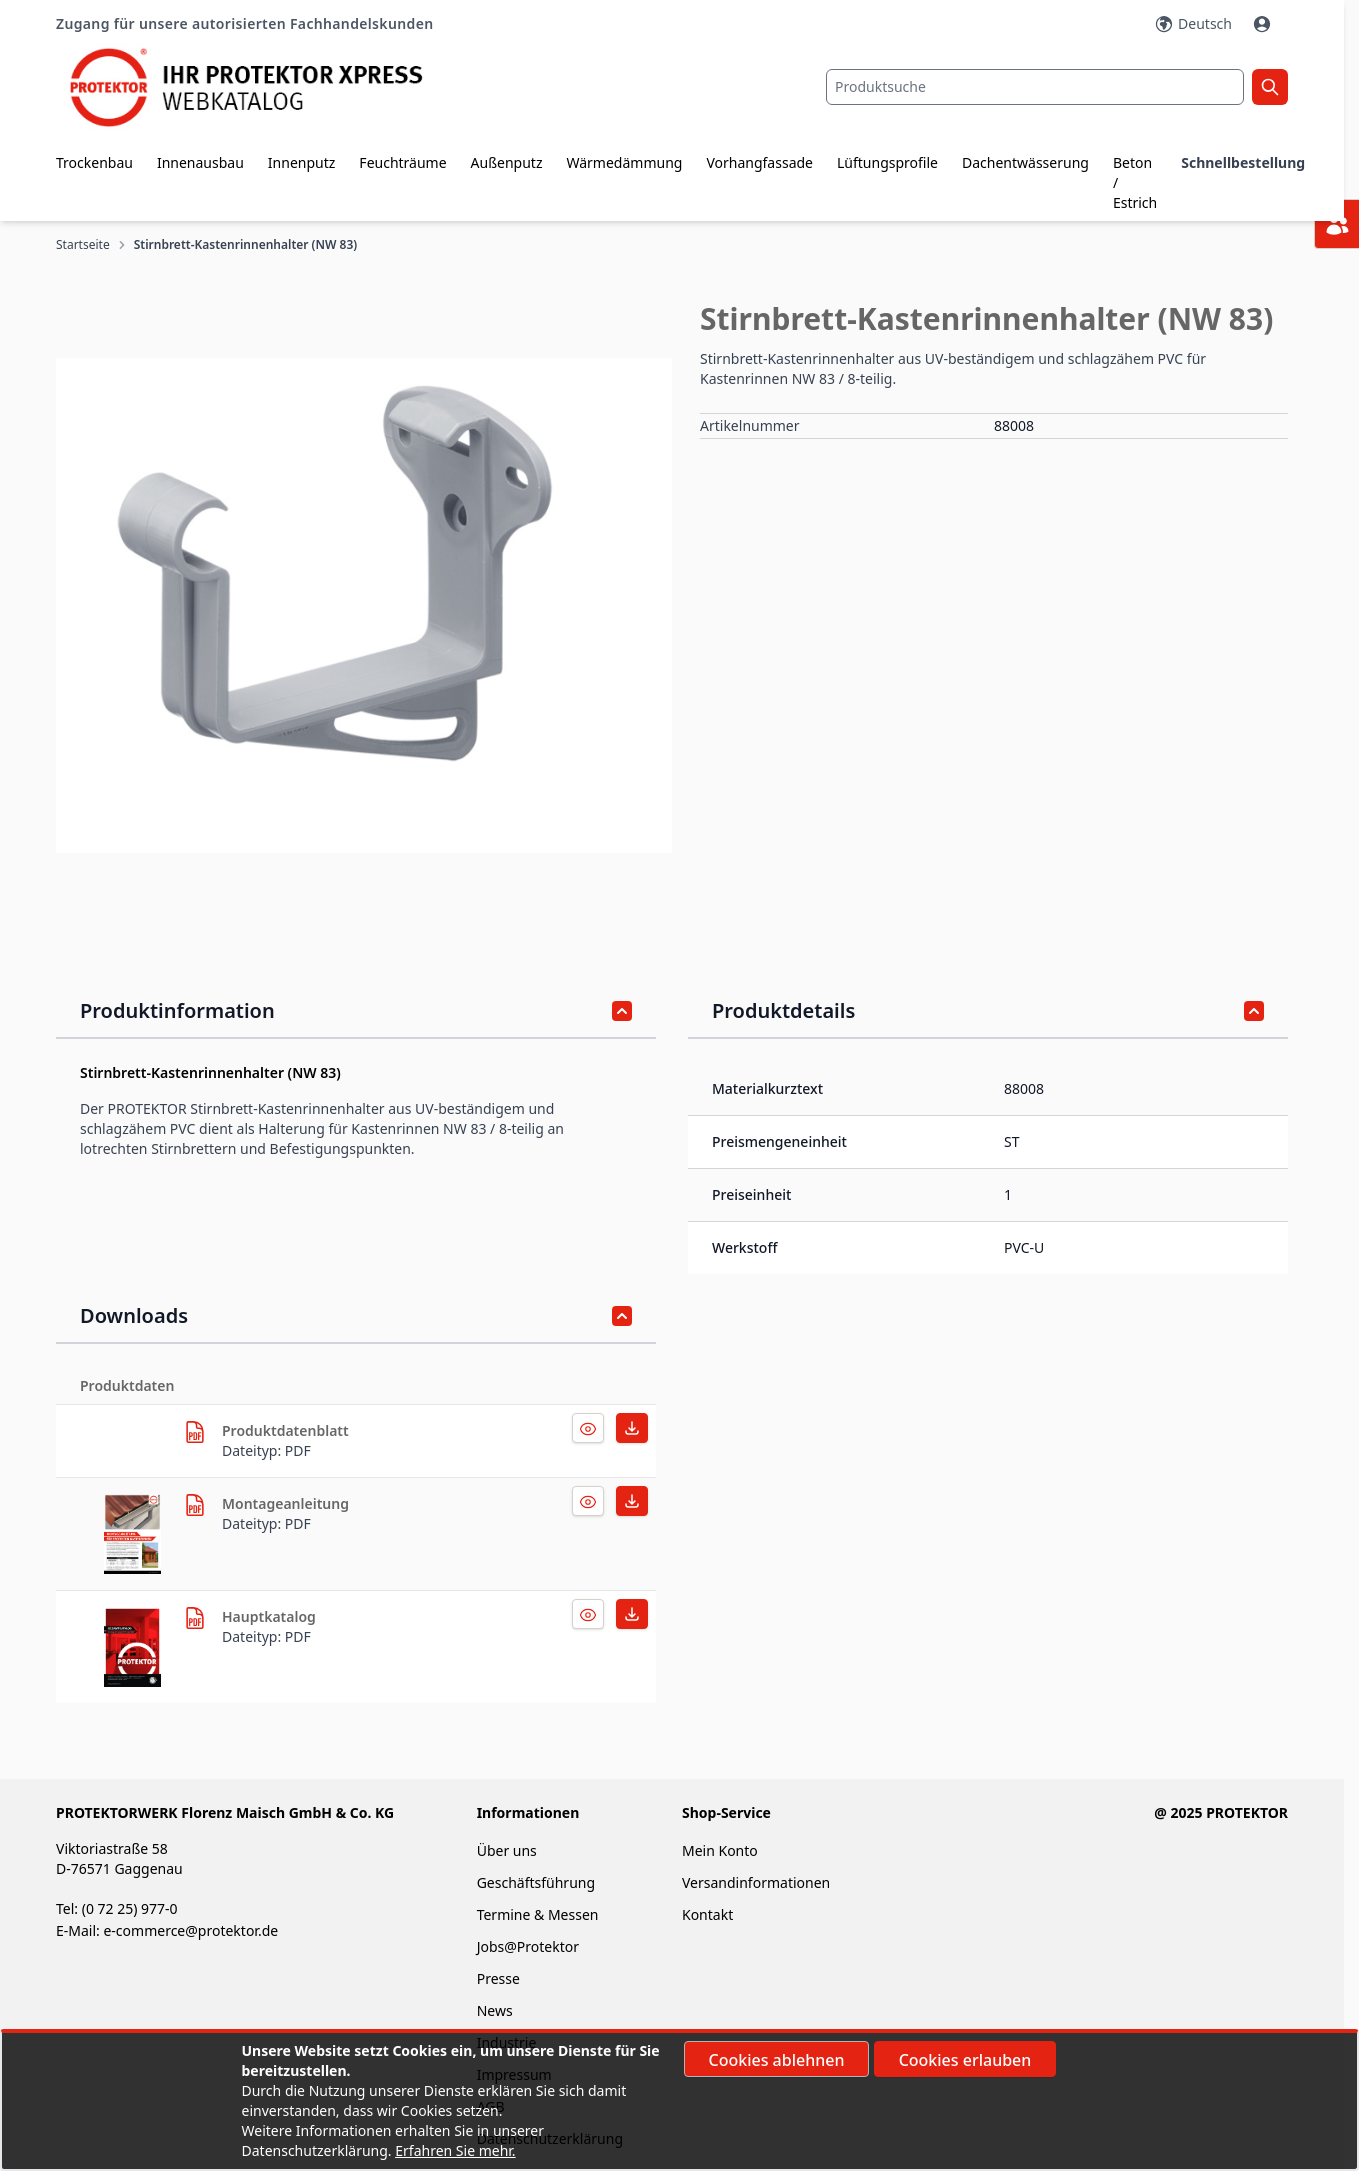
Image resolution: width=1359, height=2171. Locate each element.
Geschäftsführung (536, 1882)
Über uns (509, 1850)
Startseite (83, 245)
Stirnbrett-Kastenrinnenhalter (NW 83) (246, 245)
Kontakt (707, 1914)
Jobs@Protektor (528, 1946)
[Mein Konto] (1264, 24)
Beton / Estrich (1135, 182)
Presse (498, 1978)
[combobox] (1035, 87)
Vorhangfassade (759, 162)
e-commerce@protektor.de (190, 1930)
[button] (364, 605)
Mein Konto (720, 1850)
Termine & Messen (538, 1914)
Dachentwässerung (1025, 162)
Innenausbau (200, 162)
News (495, 2010)
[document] (680, 2101)
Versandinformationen (756, 1882)
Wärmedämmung (624, 162)
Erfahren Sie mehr (453, 2150)
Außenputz (507, 162)
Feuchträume (402, 162)
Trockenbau (94, 162)
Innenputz (302, 162)
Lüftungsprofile (887, 162)
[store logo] (261, 87)
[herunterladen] (195, 1432)
